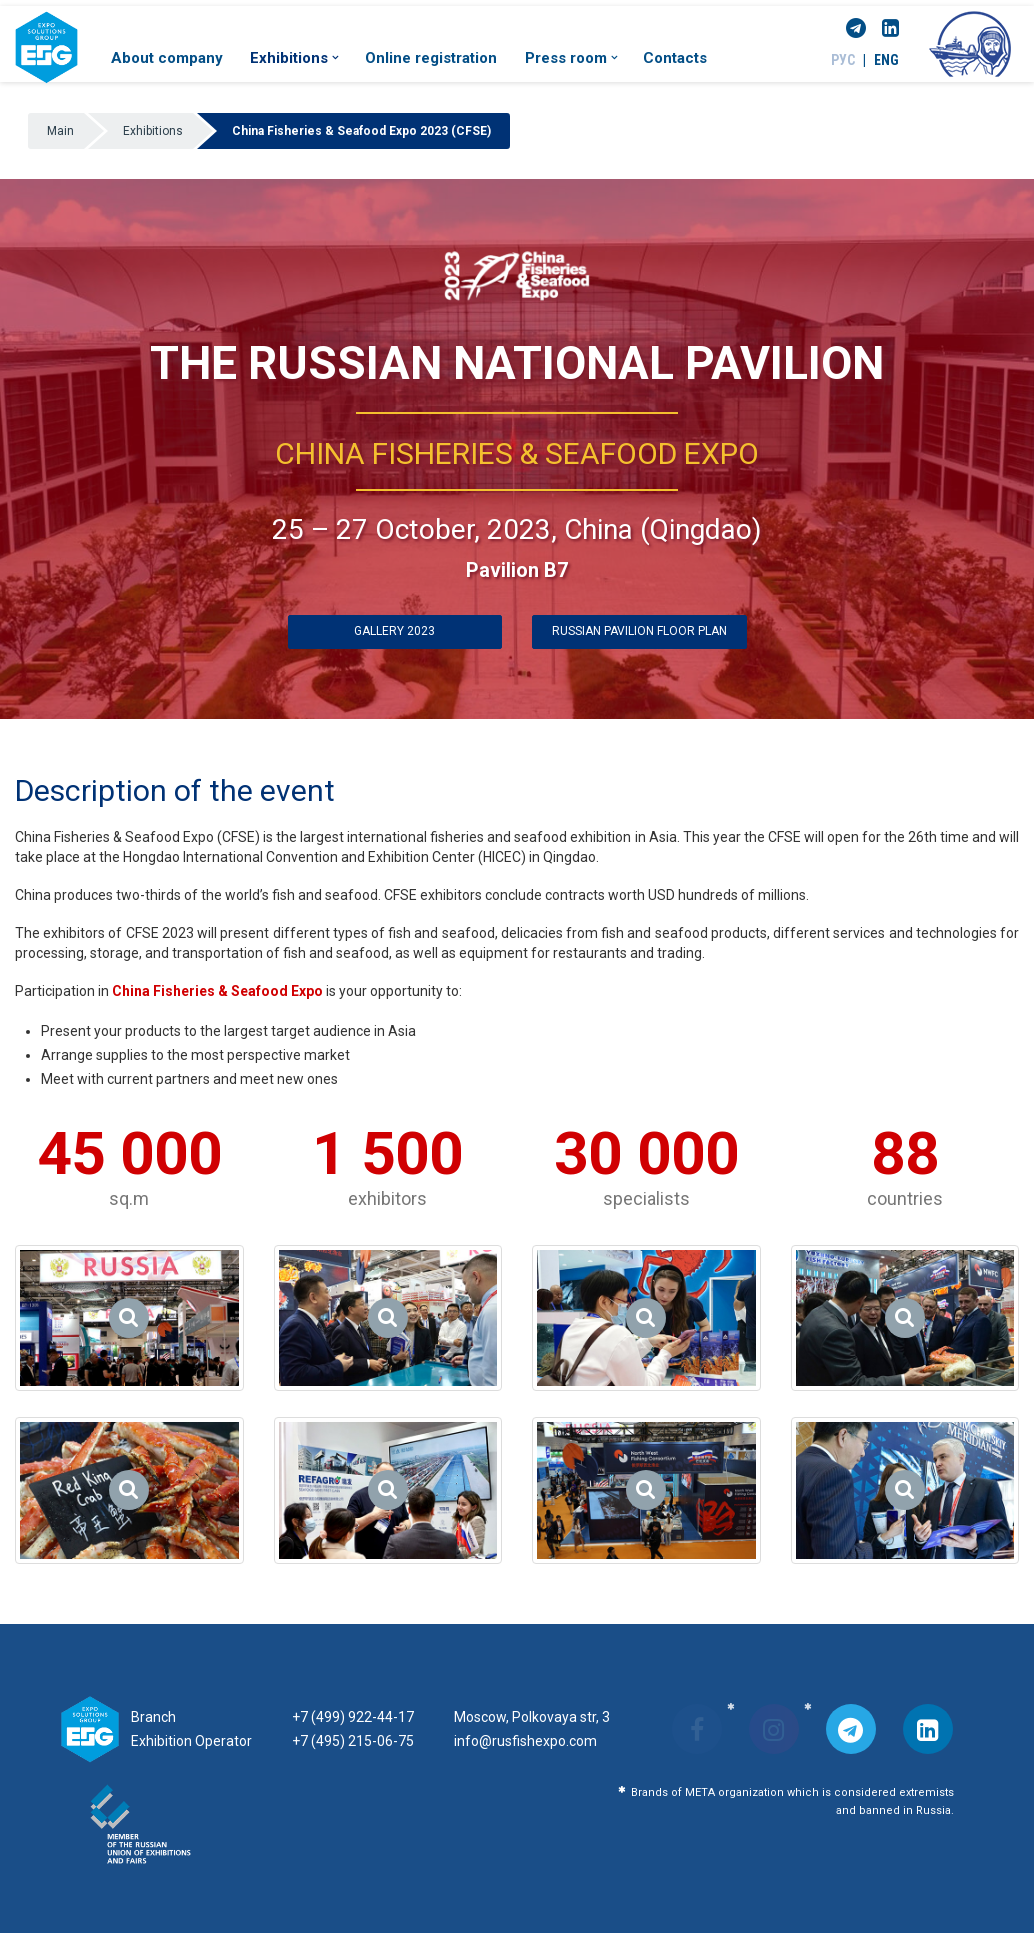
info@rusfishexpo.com (525, 1741)
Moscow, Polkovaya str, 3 (532, 1717)
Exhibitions (294, 58)
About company (167, 58)
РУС (843, 60)
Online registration (431, 58)
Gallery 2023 (394, 631)
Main (60, 131)
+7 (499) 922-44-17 (353, 1717)
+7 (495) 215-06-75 (353, 1741)
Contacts (675, 58)
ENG (886, 60)
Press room (571, 58)
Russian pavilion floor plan (639, 631)
